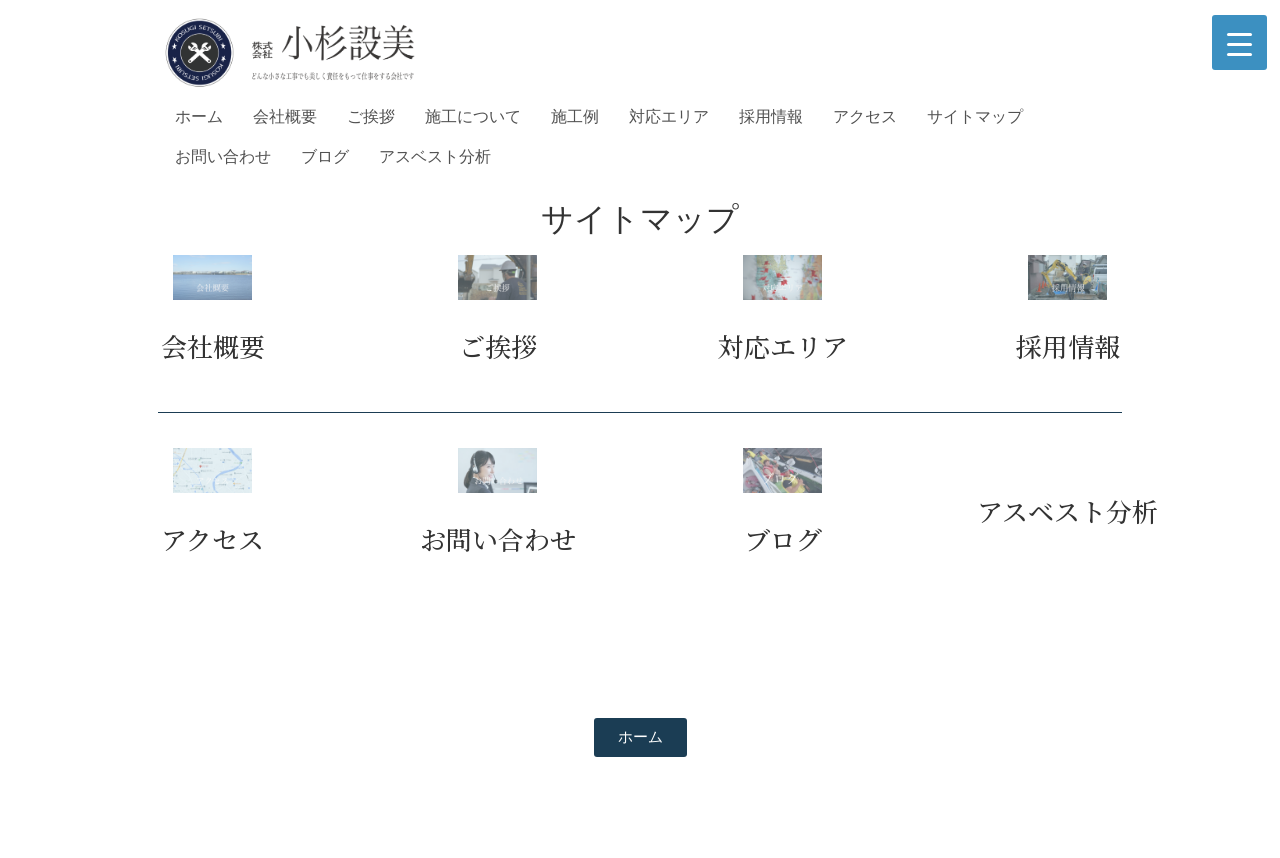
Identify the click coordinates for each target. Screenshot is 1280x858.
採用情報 (771, 116)
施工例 (575, 116)
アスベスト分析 (435, 156)
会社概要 (285, 116)
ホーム (199, 116)
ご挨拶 (371, 116)
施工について (473, 116)
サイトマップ (975, 116)
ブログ (325, 156)
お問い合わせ (223, 156)
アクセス (865, 116)
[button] (640, 737)
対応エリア (669, 116)
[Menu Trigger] (1239, 42)
